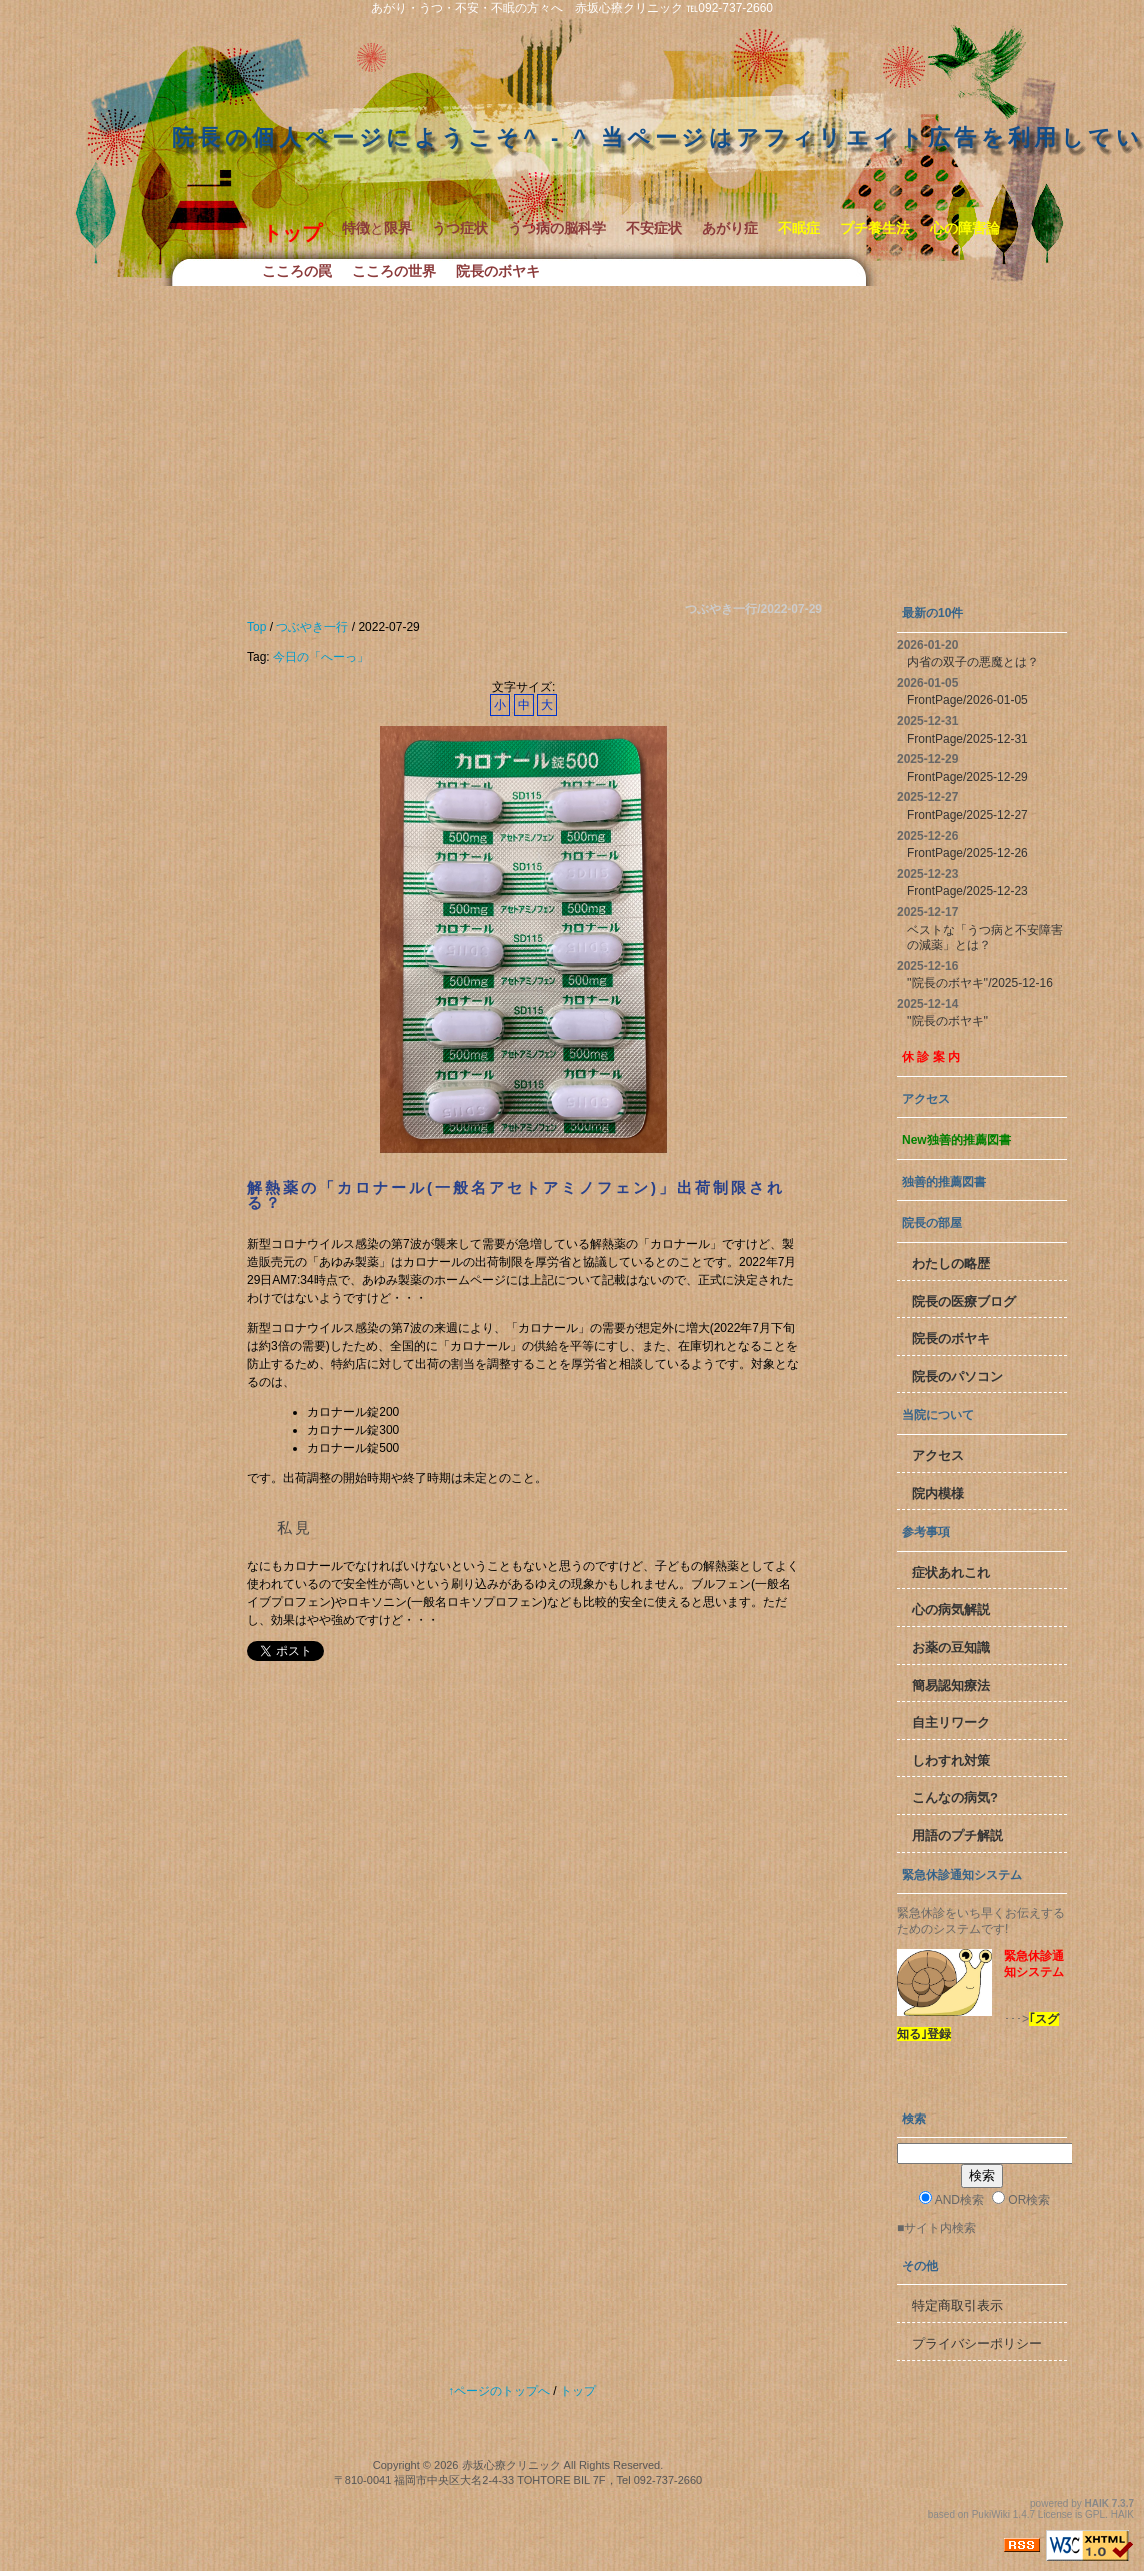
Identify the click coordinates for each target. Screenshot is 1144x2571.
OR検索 (1021, 2199)
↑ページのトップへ (499, 2391)
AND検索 (951, 2199)
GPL (1095, 2514)
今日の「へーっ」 (321, 657)
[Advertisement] (572, 436)
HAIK (1097, 2503)
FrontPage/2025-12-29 (967, 777)
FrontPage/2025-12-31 (967, 739)
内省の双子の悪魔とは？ (973, 662)
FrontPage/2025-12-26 (967, 853)
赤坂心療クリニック (511, 2465)
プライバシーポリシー (977, 2343)
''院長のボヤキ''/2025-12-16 (980, 983)
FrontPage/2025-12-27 (967, 815)
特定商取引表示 (957, 2305)
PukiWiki (991, 2514)
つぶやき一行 (312, 627)
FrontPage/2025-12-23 (967, 891)
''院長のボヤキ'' (947, 1021)
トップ (578, 2391)
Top (256, 627)
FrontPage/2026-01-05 (967, 700)
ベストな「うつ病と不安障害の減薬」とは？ (985, 938)
